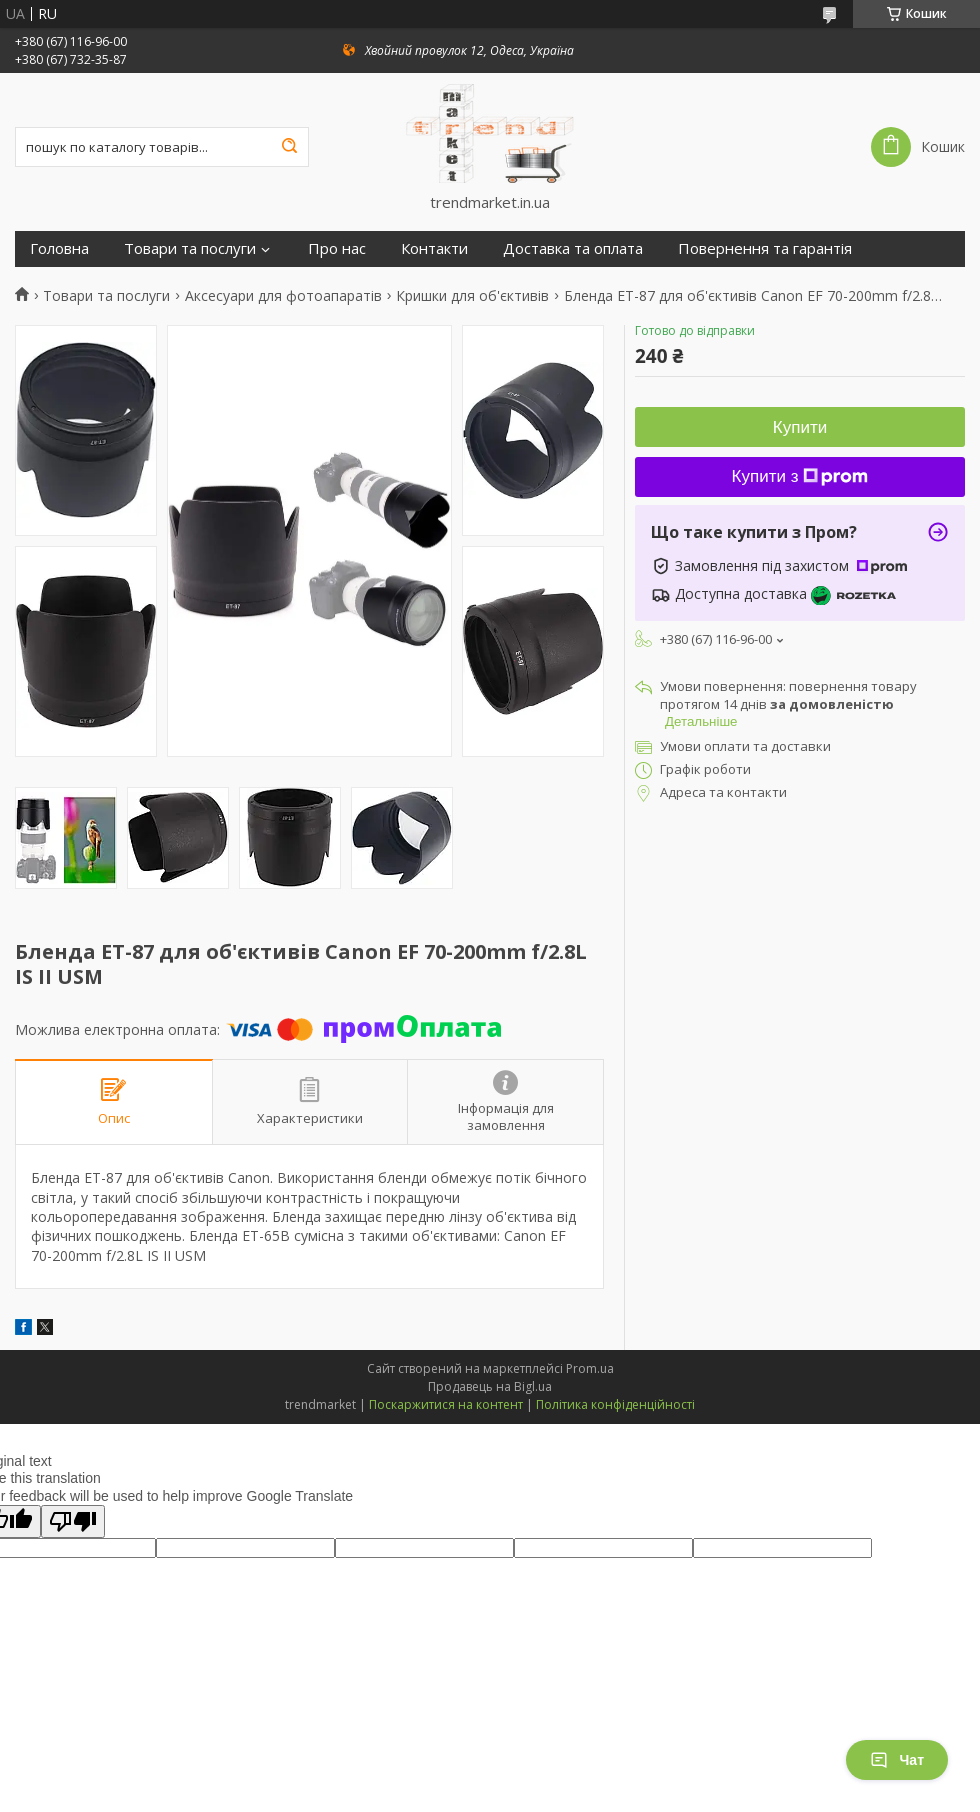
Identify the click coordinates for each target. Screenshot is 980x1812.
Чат (897, 1760)
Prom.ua (590, 1368)
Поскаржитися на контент (446, 1404)
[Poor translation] (73, 1521)
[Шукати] (289, 147)
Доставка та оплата (573, 248)
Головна (59, 248)
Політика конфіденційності (615, 1404)
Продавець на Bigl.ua (490, 1386)
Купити (800, 427)
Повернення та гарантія (765, 248)
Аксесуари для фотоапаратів (283, 296)
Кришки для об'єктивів (472, 296)
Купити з (800, 476)
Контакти (434, 248)
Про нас (337, 248)
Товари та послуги (190, 248)
